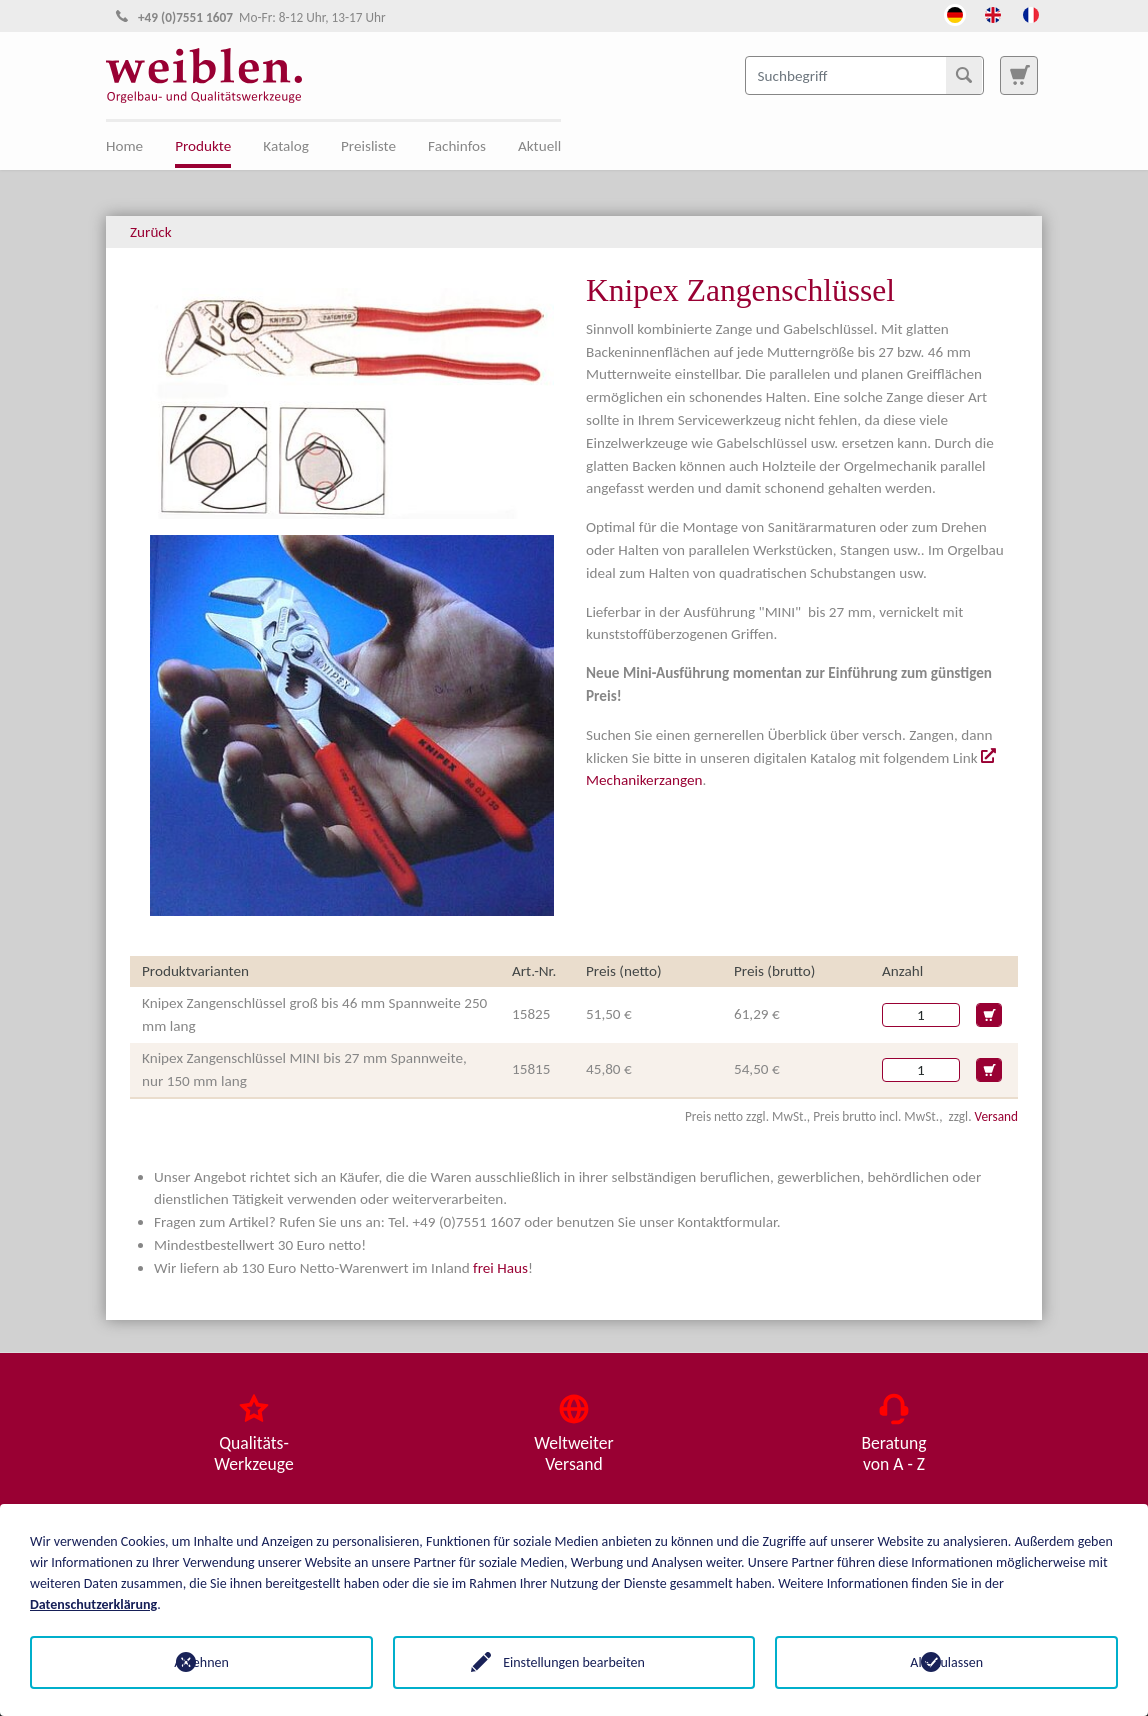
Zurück (151, 232)
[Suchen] (964, 75)
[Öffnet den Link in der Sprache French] (1031, 13)
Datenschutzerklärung (93, 1604)
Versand (996, 1116)
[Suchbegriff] (864, 75)
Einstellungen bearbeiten (574, 1662)
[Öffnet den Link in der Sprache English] (993, 13)
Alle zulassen (946, 1662)
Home (124, 146)
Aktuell (539, 146)
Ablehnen (201, 1662)
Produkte (203, 146)
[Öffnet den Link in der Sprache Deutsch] (955, 13)
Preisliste (368, 146)
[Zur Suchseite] (1019, 75)
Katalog (286, 146)
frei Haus (500, 1268)
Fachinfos (457, 146)
